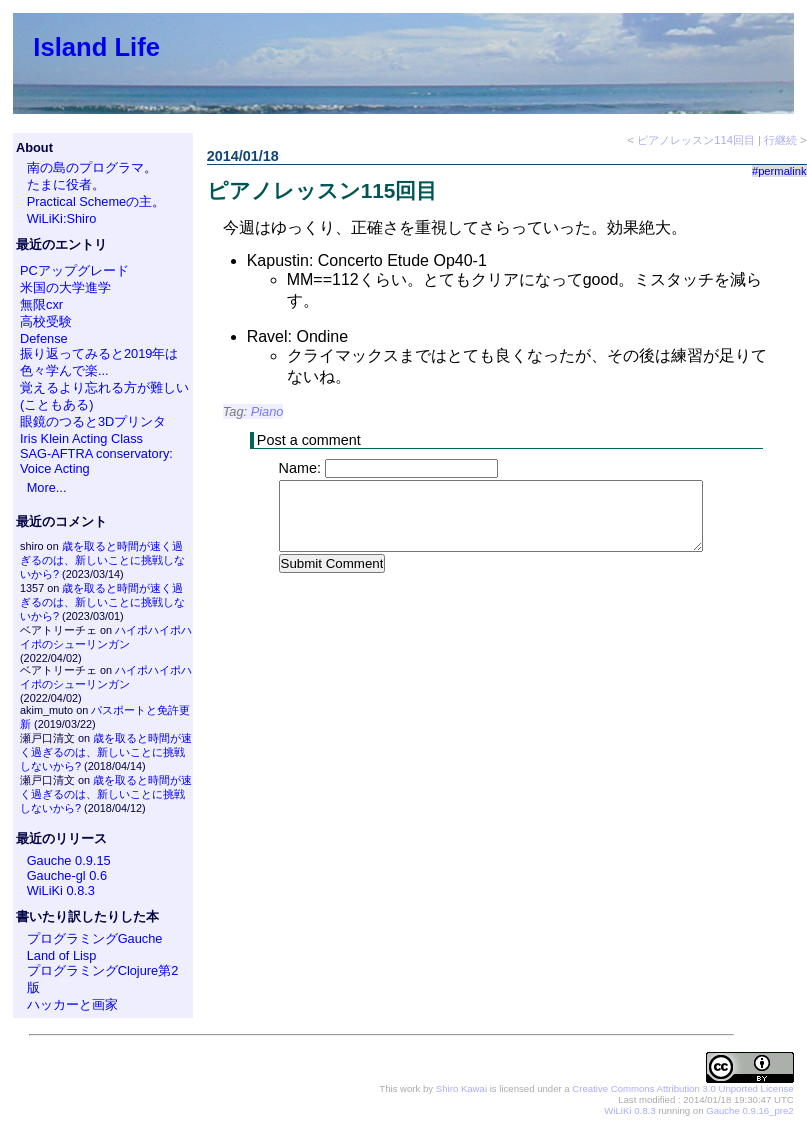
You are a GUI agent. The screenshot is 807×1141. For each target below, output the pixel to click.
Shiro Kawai (461, 1088)
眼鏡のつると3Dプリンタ (93, 421)
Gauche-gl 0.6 (67, 875)
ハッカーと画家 (72, 1004)
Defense (44, 338)
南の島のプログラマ (85, 167)
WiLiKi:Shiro (62, 218)
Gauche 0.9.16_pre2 (749, 1110)
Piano (267, 411)
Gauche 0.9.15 (69, 860)
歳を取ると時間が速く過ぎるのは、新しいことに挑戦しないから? (102, 560)
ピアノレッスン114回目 (696, 140)
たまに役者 (59, 184)
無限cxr (41, 304)
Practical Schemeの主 (90, 201)
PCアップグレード (74, 270)
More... (47, 487)
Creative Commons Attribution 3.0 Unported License (682, 1088)
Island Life (96, 47)
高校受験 (46, 321)
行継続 (780, 140)
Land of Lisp (62, 955)
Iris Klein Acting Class (81, 438)
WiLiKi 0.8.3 (61, 890)
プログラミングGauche (95, 938)
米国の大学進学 (65, 287)
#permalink (779, 171)
